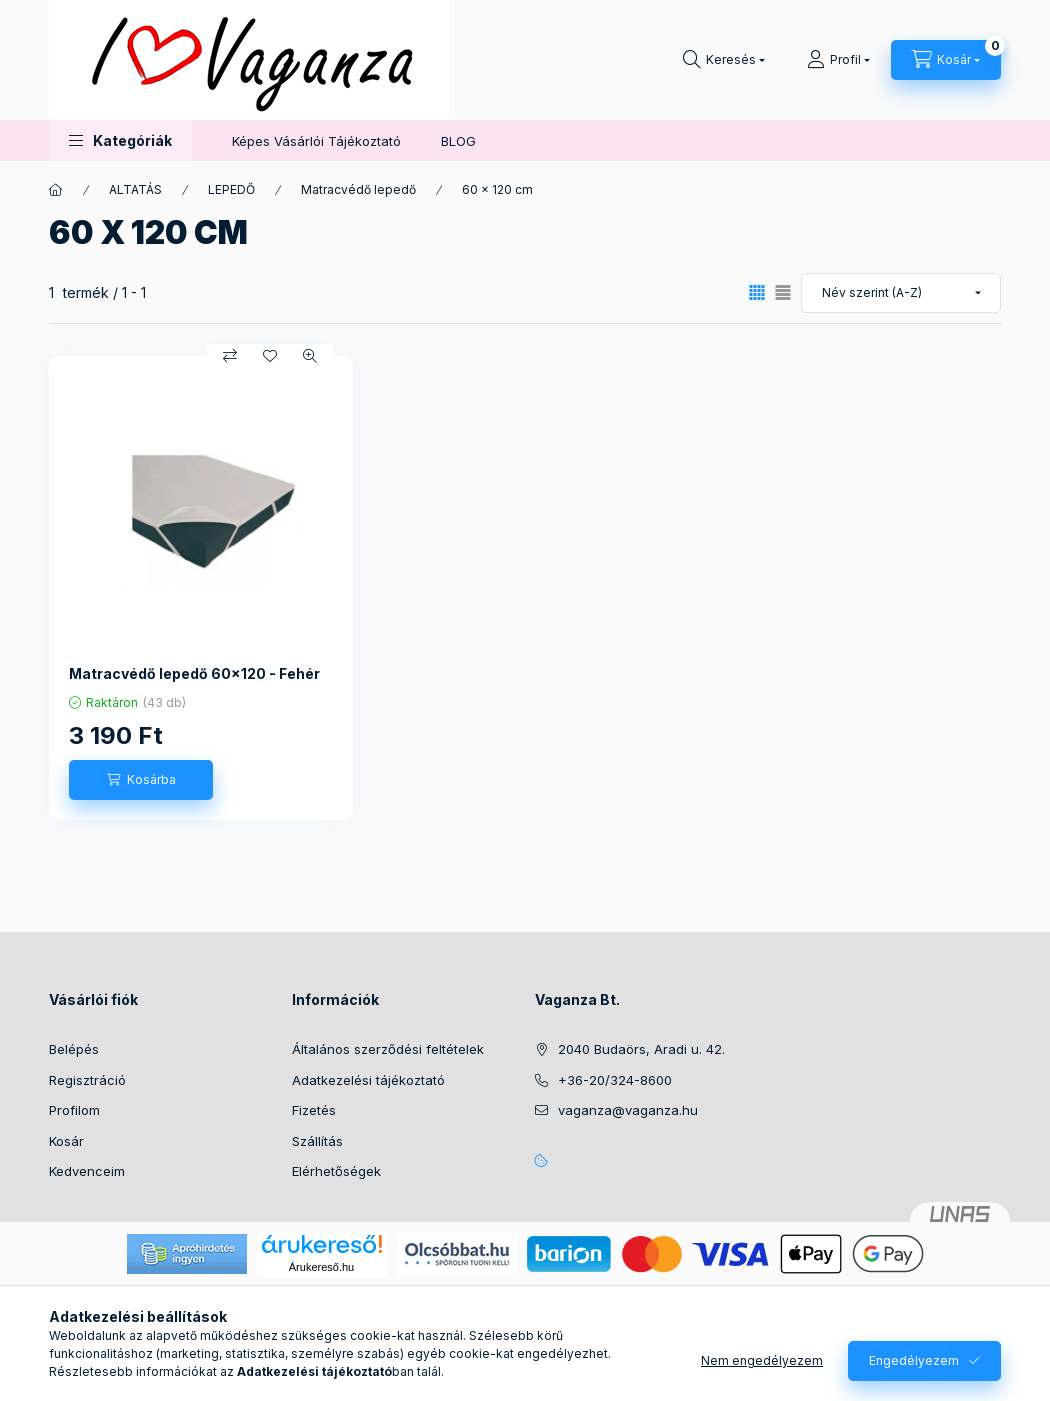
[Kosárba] (141, 780)
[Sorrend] (901, 293)
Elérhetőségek (336, 1171)
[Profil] (838, 60)
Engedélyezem (914, 1360)
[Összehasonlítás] (230, 356)
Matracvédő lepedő (358, 189)
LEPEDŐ (231, 189)
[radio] (783, 292)
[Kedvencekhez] (270, 356)
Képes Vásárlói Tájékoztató (316, 141)
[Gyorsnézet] (310, 356)
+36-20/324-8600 (615, 1080)
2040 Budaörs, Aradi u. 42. (641, 1049)
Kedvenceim (87, 1171)
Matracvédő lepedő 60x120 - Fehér (194, 673)
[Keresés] (724, 60)
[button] (120, 140)
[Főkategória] (56, 190)
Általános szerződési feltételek (388, 1049)
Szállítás (317, 1141)
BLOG (458, 141)
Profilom (74, 1110)
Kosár (66, 1141)
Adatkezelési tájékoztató (368, 1080)
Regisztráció (87, 1080)
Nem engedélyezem (762, 1360)
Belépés (74, 1049)
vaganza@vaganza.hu (628, 1110)
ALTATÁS (135, 189)
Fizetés (314, 1110)
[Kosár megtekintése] (946, 60)
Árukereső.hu (321, 1267)
